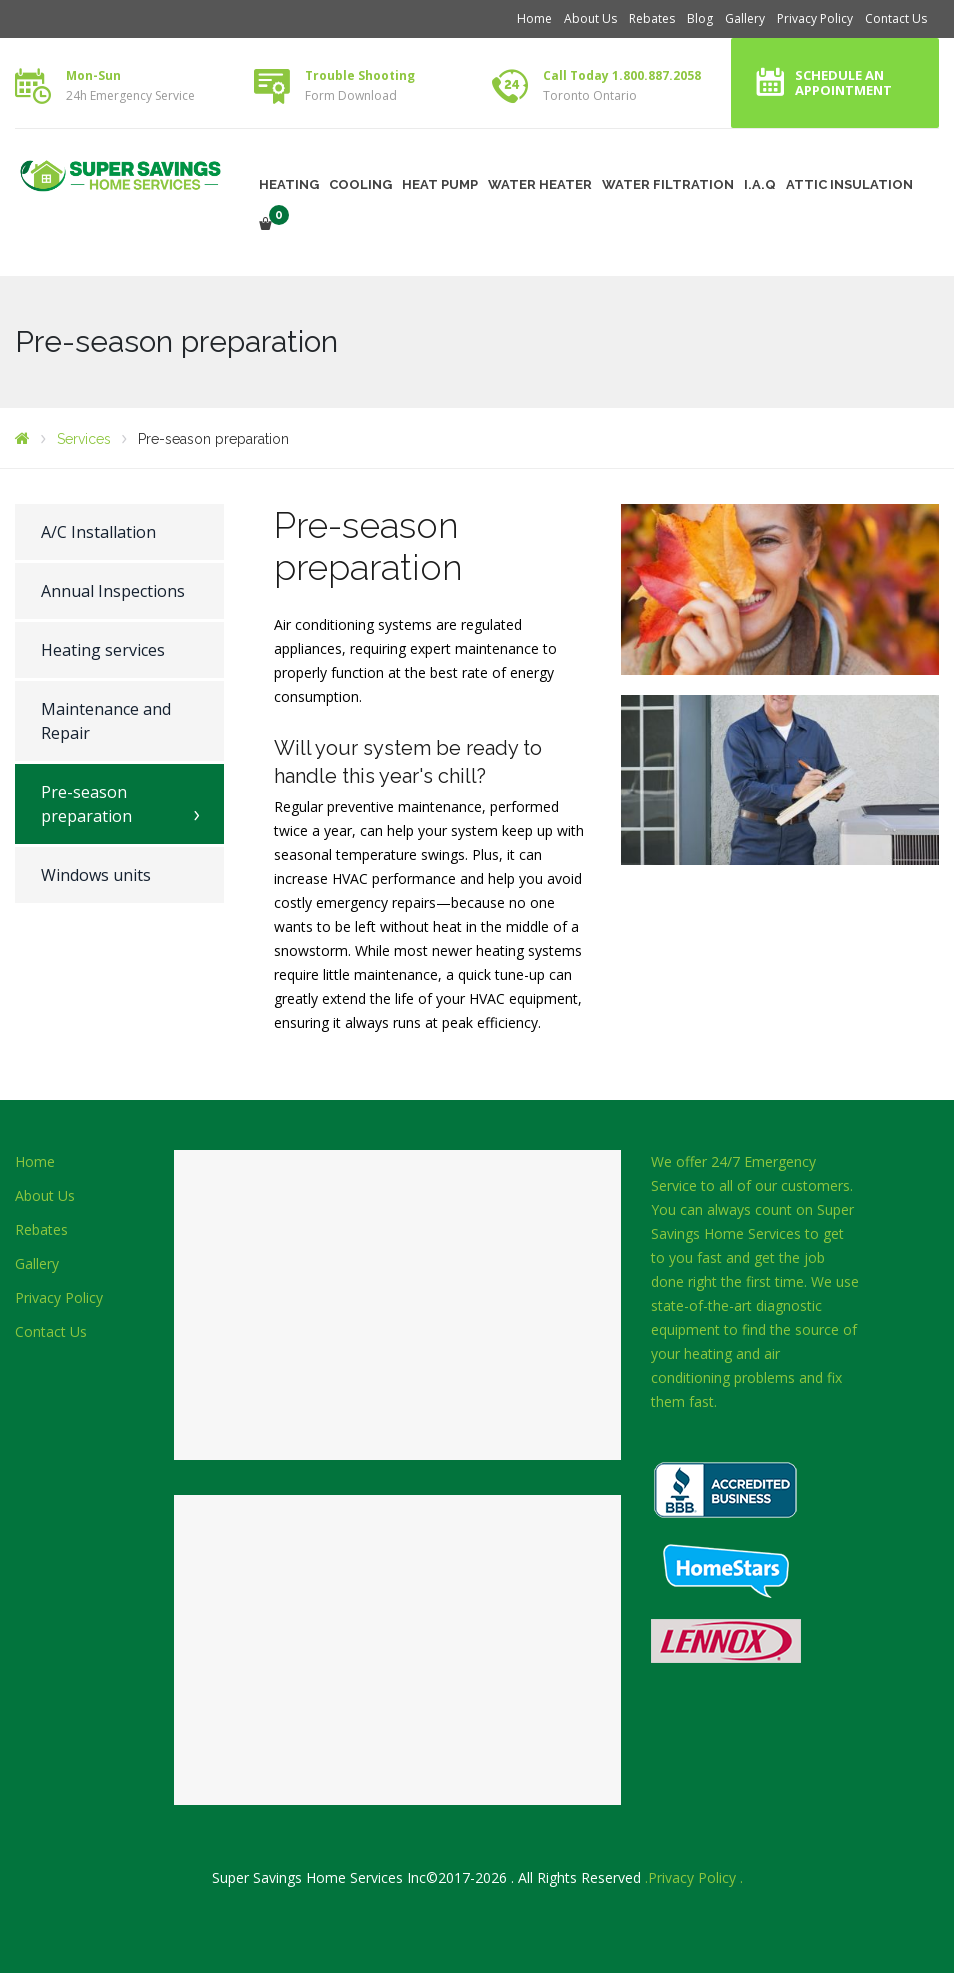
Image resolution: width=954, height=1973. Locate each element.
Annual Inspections (113, 591)
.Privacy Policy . (694, 1877)
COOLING (360, 184)
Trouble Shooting (360, 75)
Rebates (652, 18)
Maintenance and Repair (106, 721)
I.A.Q (760, 184)
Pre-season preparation (86, 804)
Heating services (103, 650)
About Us (590, 18)
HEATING (289, 184)
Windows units (96, 875)
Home (534, 18)
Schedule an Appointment (843, 82)
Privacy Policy (815, 18)
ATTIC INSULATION (849, 184)
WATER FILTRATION (668, 184)
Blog (700, 18)
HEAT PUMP (440, 184)
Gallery (745, 18)
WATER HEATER (540, 184)
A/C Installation (98, 532)
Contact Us (896, 18)
